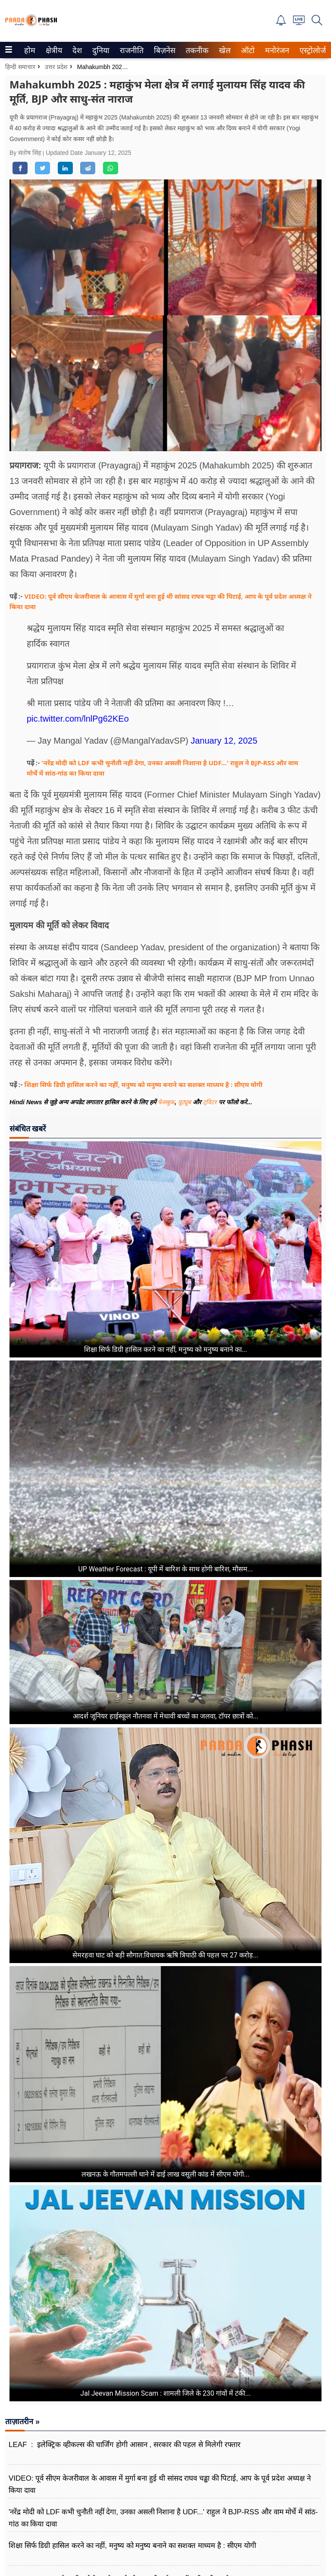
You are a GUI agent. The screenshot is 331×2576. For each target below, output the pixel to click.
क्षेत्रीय (53, 50)
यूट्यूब (185, 1102)
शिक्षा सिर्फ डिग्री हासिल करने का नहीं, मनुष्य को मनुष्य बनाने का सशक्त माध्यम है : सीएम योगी (144, 1084)
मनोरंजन (275, 50)
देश (76, 50)
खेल (224, 50)
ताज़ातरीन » (22, 2421)
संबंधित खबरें (27, 1128)
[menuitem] (29, 50)
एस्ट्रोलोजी (312, 50)
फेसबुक (166, 1102)
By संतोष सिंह (26, 152)
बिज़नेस (163, 50)
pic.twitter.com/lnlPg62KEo (78, 718)
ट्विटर (210, 1102)
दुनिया (99, 50)
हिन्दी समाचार (20, 66)
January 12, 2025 (224, 740)
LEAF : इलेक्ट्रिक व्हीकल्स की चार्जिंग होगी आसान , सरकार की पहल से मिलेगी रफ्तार (124, 2445)
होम (29, 50)
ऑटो (247, 50)
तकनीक (196, 50)
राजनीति (130, 50)
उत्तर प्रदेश (56, 66)
